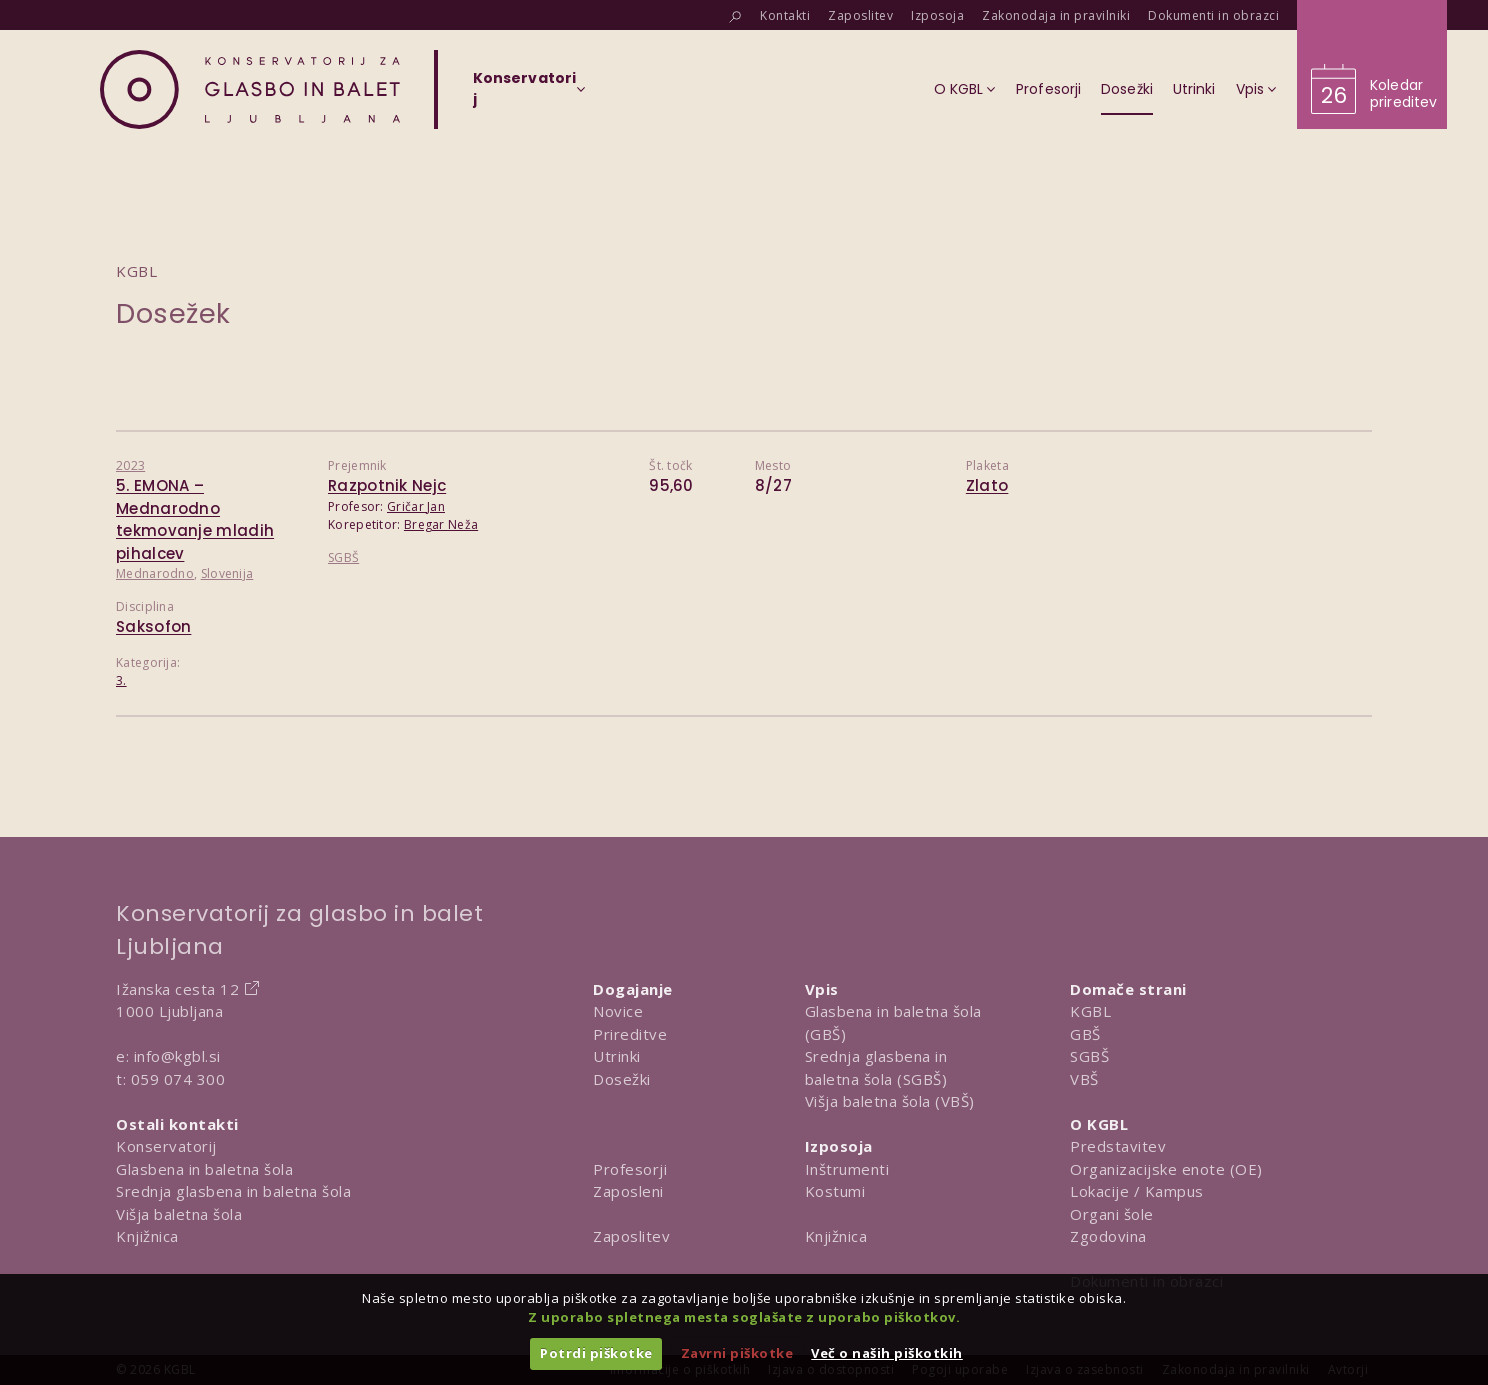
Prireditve (630, 1034)
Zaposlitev (631, 1236)
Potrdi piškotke (596, 1353)
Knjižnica (147, 1236)
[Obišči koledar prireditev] (1372, 64)
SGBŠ (343, 557)
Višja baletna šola (179, 1214)
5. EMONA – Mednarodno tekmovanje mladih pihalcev (195, 519)
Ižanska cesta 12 (177, 989)
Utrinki (617, 1056)
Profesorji (630, 1169)
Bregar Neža (441, 524)
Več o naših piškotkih (887, 1353)
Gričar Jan (416, 506)
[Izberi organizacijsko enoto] (524, 95)
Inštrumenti (847, 1169)
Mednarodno (155, 573)
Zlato (987, 485)
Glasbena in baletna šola (204, 1169)
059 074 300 (178, 1079)
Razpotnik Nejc (387, 485)
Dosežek (173, 313)
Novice (618, 1011)
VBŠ (1084, 1079)
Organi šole (1112, 1214)
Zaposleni (628, 1191)
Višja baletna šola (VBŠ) (890, 1101)
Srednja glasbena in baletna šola (233, 1191)
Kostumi (835, 1191)
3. (121, 680)
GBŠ (1085, 1034)
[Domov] (250, 89)
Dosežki (622, 1079)
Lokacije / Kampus (1137, 1191)
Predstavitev (1118, 1146)
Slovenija (227, 573)
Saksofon (153, 626)
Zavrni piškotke (737, 1353)
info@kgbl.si (177, 1056)
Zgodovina (1108, 1236)
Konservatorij (166, 1146)
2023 (130, 465)
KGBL (1090, 1011)
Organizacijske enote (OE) (1166, 1169)
